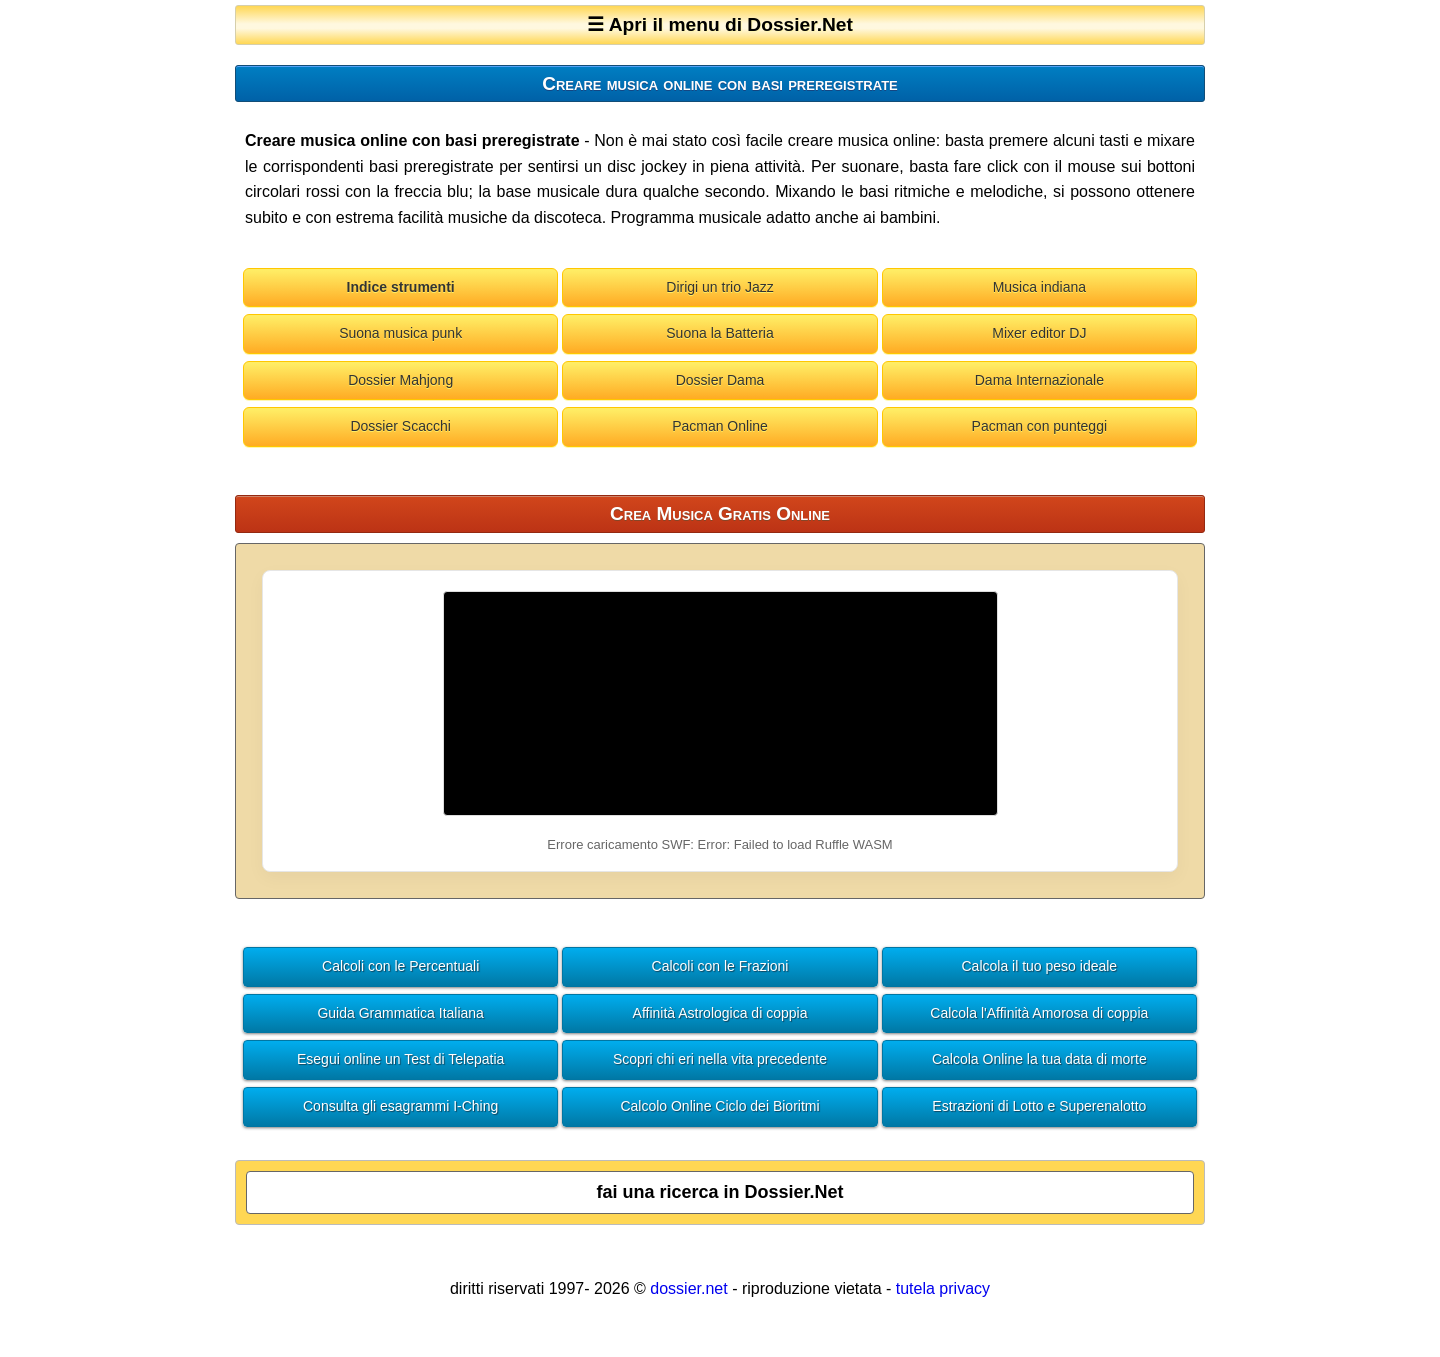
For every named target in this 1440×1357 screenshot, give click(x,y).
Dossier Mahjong (400, 380)
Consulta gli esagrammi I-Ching (400, 1106)
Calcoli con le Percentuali (400, 966)
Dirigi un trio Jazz (719, 287)
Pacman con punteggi (1039, 426)
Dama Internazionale (1039, 380)
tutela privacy (943, 1288)
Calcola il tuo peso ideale (1040, 966)
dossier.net (688, 1288)
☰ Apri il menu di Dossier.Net (720, 24)
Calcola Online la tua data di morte (1039, 1059)
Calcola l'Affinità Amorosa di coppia (1039, 1013)
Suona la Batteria (719, 333)
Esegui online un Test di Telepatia (400, 1059)
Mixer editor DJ (1039, 333)
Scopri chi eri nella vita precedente (720, 1059)
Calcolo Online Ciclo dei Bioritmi (719, 1106)
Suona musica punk (400, 333)
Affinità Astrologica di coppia (720, 1013)
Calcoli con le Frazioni (720, 966)
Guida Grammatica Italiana (400, 1013)
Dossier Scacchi (400, 426)
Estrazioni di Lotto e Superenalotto (1039, 1106)
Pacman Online (720, 426)
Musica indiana (1039, 287)
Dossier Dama (720, 380)
